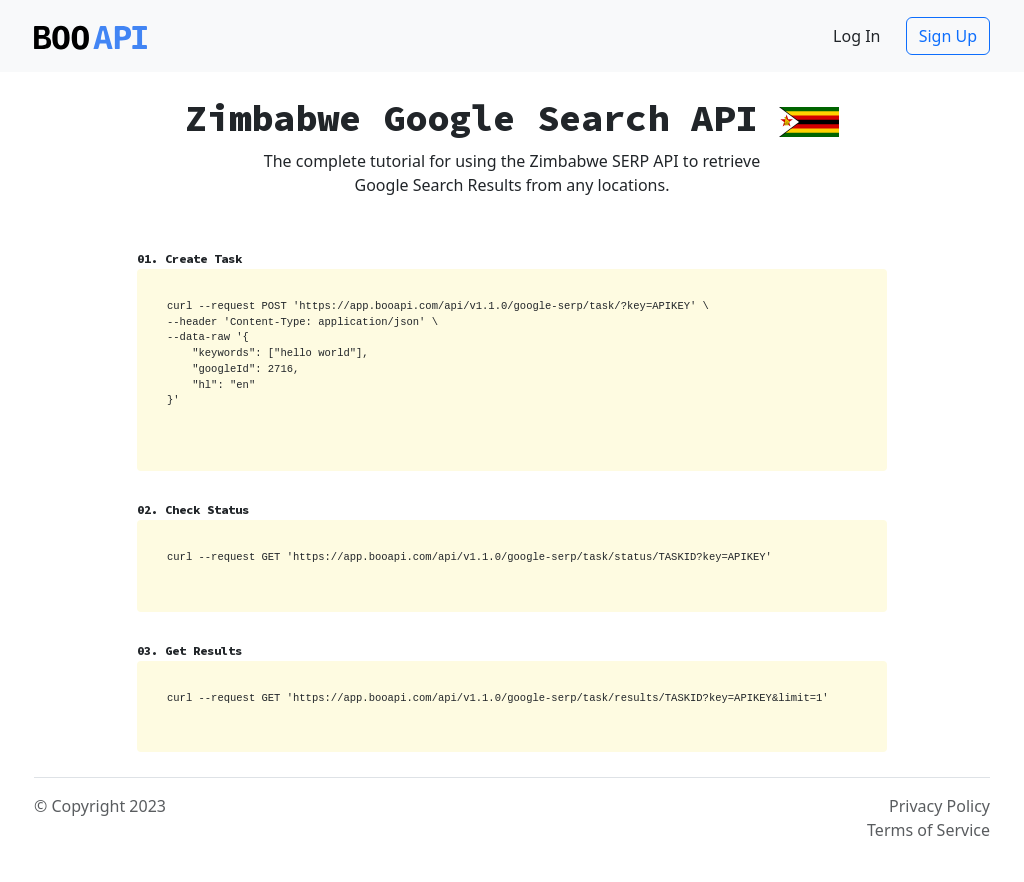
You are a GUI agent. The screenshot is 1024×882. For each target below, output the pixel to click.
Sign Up (948, 36)
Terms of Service (928, 830)
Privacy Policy (939, 806)
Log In (856, 36)
